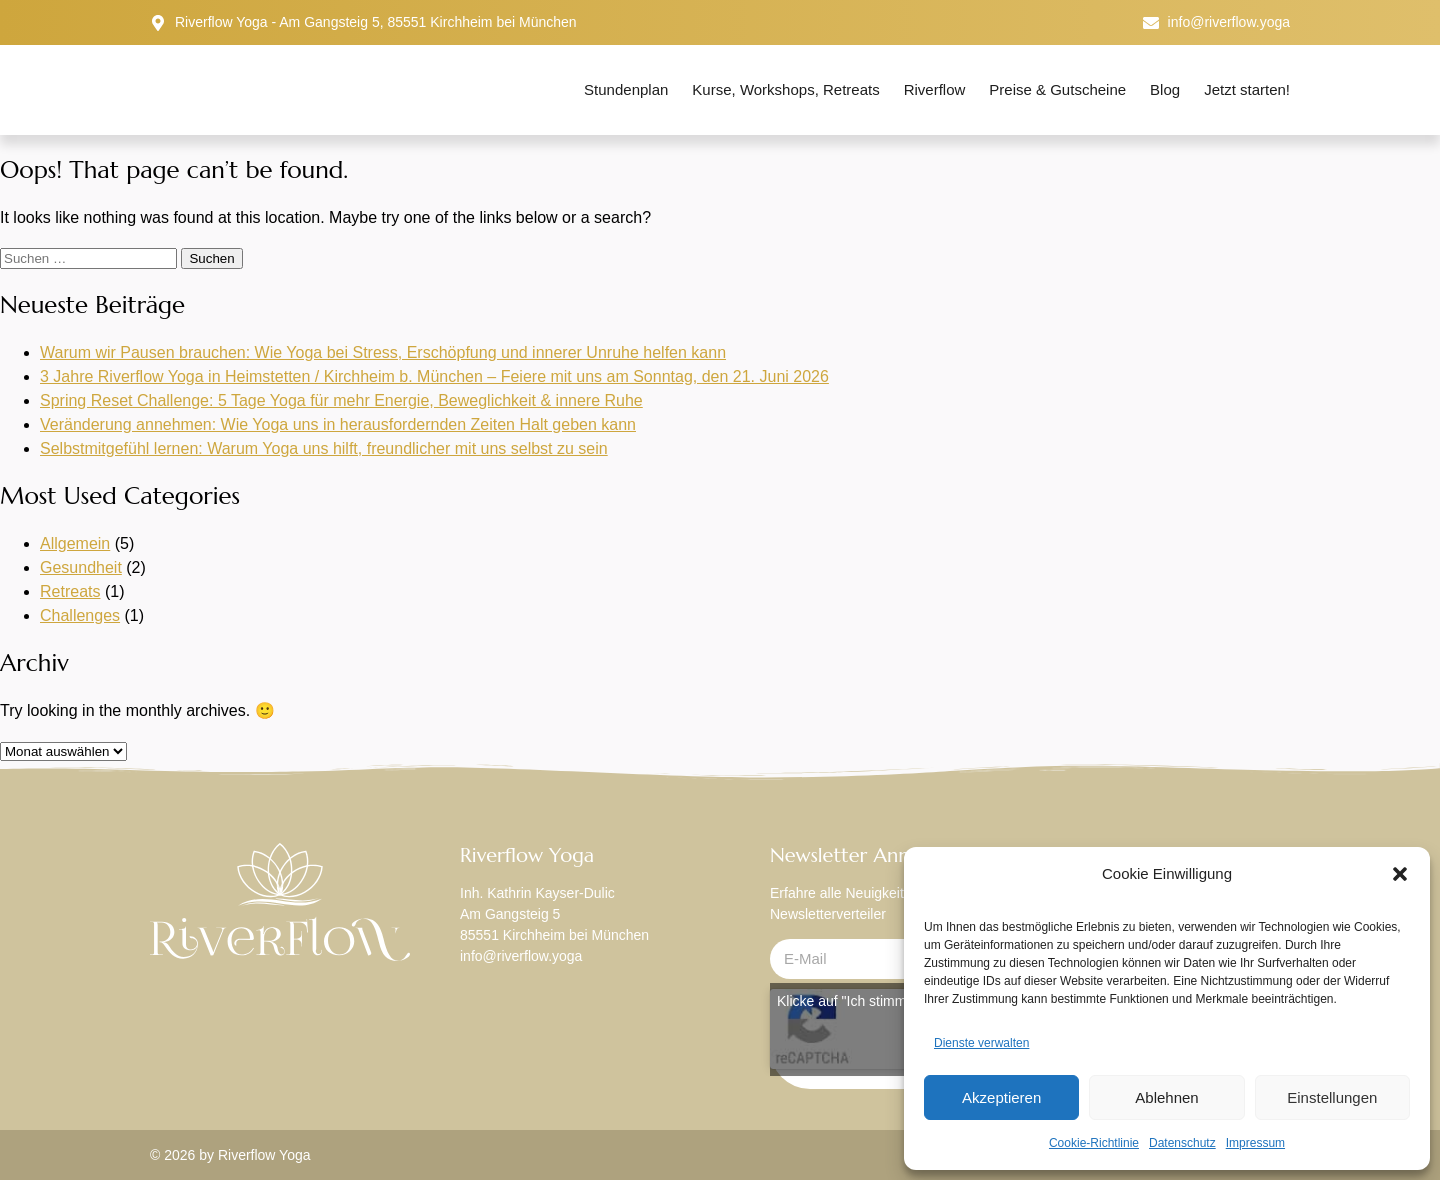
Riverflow (935, 89)
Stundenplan (626, 89)
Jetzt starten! (1247, 89)
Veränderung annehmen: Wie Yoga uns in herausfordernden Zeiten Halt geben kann (338, 424)
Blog (1165, 89)
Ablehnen (1166, 1097)
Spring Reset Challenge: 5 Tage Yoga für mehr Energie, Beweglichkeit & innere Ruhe (341, 400)
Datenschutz (1182, 1143)
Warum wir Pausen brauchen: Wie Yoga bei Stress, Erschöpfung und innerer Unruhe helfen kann (383, 352)
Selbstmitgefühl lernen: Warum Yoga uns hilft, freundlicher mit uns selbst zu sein (324, 448)
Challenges (80, 615)
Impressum (1255, 1143)
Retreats (70, 591)
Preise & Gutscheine (1057, 89)
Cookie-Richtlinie (1094, 1143)
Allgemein (75, 543)
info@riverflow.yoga (521, 956)
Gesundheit (81, 567)
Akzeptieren (1001, 1097)
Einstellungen (1332, 1097)
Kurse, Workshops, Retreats (785, 89)
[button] (1400, 874)
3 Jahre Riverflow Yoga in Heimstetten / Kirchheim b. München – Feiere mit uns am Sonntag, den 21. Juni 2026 (434, 376)
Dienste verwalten (981, 1043)
